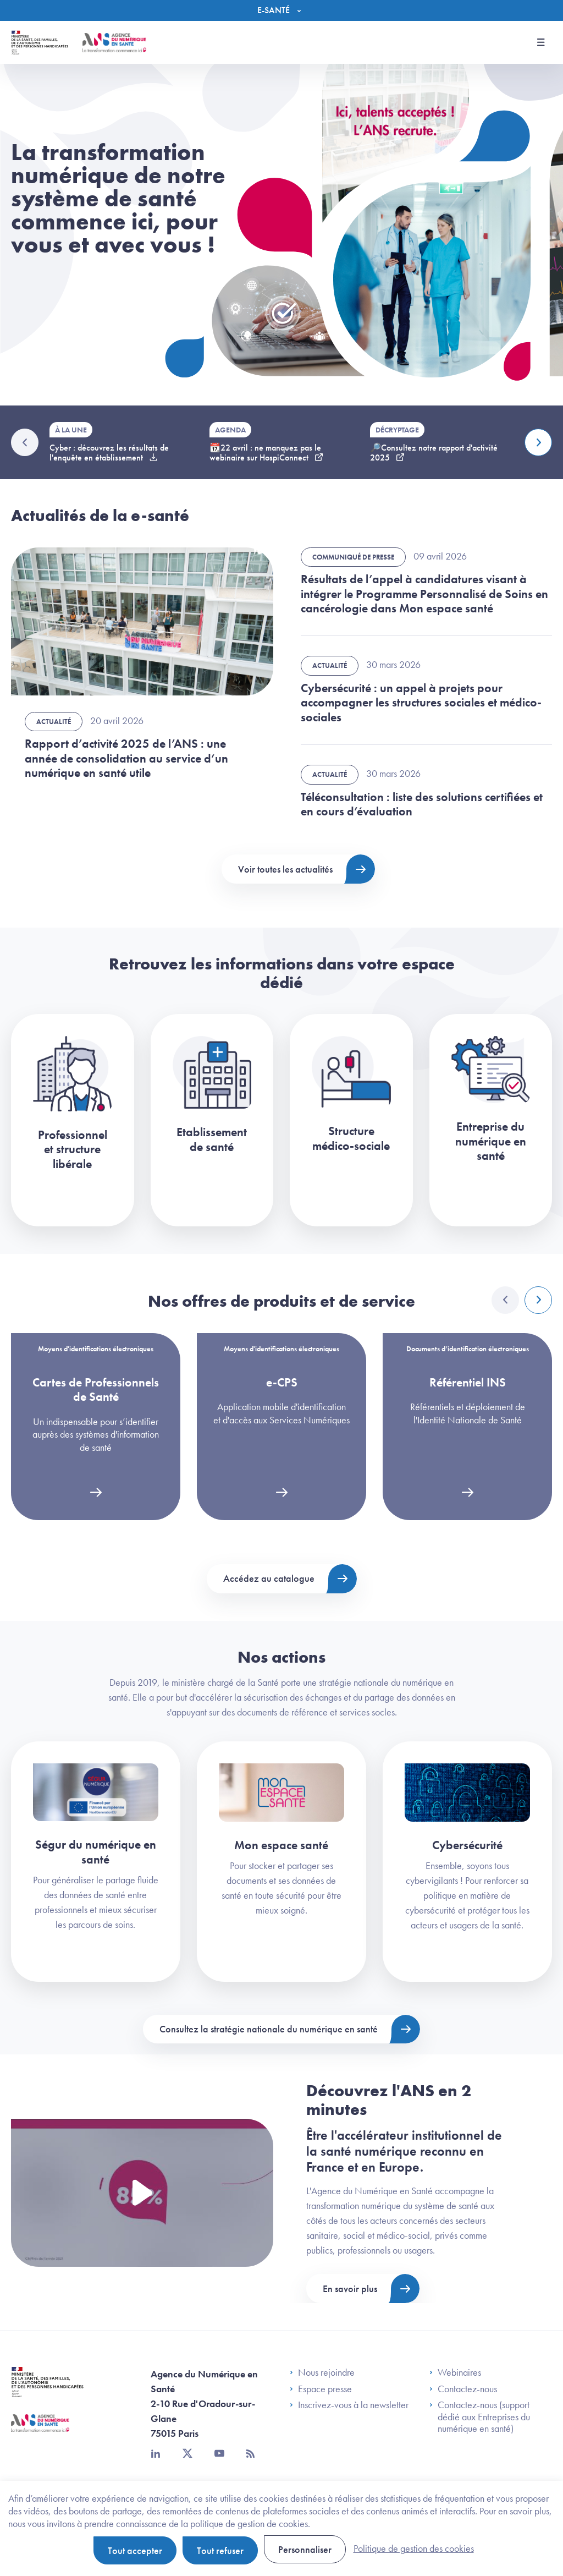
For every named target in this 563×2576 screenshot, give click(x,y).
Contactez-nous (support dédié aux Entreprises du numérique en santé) (479, 2417)
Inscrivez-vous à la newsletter (349, 2405)
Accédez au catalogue (268, 1578)
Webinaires (455, 2372)
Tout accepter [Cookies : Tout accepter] (135, 2550)
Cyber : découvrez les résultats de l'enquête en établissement (109, 452)
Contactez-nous (463, 2389)
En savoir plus (350, 2288)
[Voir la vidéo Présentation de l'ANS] (142, 2193)
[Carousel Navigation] (522, 1300)
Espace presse (321, 2389)
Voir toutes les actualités (285, 869)
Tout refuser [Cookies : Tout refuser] (220, 2550)
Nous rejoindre (322, 2372)
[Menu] (281, 10)
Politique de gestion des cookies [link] (414, 2548)
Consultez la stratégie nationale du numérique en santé (268, 2029)
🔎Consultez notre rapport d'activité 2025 (434, 452)
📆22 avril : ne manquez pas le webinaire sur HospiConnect (265, 452)
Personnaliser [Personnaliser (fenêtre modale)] (305, 2549)
